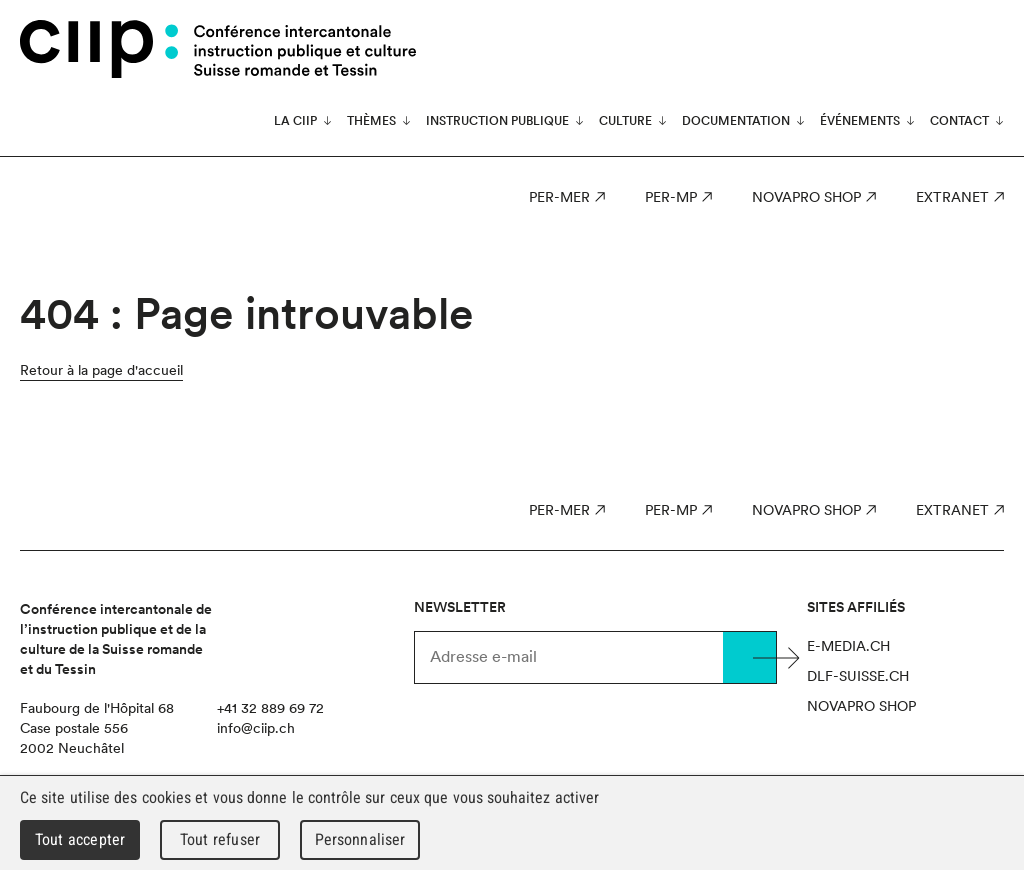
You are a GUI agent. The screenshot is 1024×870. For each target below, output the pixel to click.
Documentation (736, 121)
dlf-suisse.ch (858, 676)
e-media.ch (848, 646)
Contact (959, 121)
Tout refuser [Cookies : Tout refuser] (220, 839)
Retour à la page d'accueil (101, 370)
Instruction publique (497, 121)
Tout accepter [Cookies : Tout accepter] (80, 839)
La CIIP (295, 121)
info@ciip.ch (256, 728)
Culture (625, 121)
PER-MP (671, 197)
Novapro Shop (806, 197)
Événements (860, 121)
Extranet (952, 197)
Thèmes (371, 121)
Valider (750, 657)
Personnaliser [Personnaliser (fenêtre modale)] (360, 839)
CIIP (99, 49)
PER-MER (559, 197)
